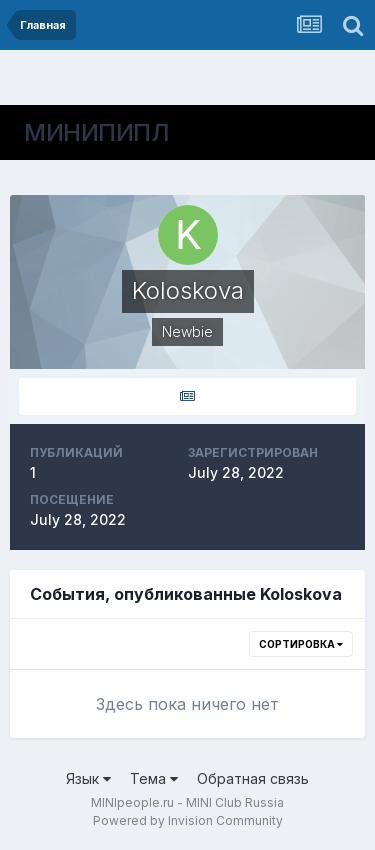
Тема (154, 778)
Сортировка (301, 644)
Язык (88, 778)
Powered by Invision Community (188, 820)
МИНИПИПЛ (96, 132)
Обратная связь (253, 778)
